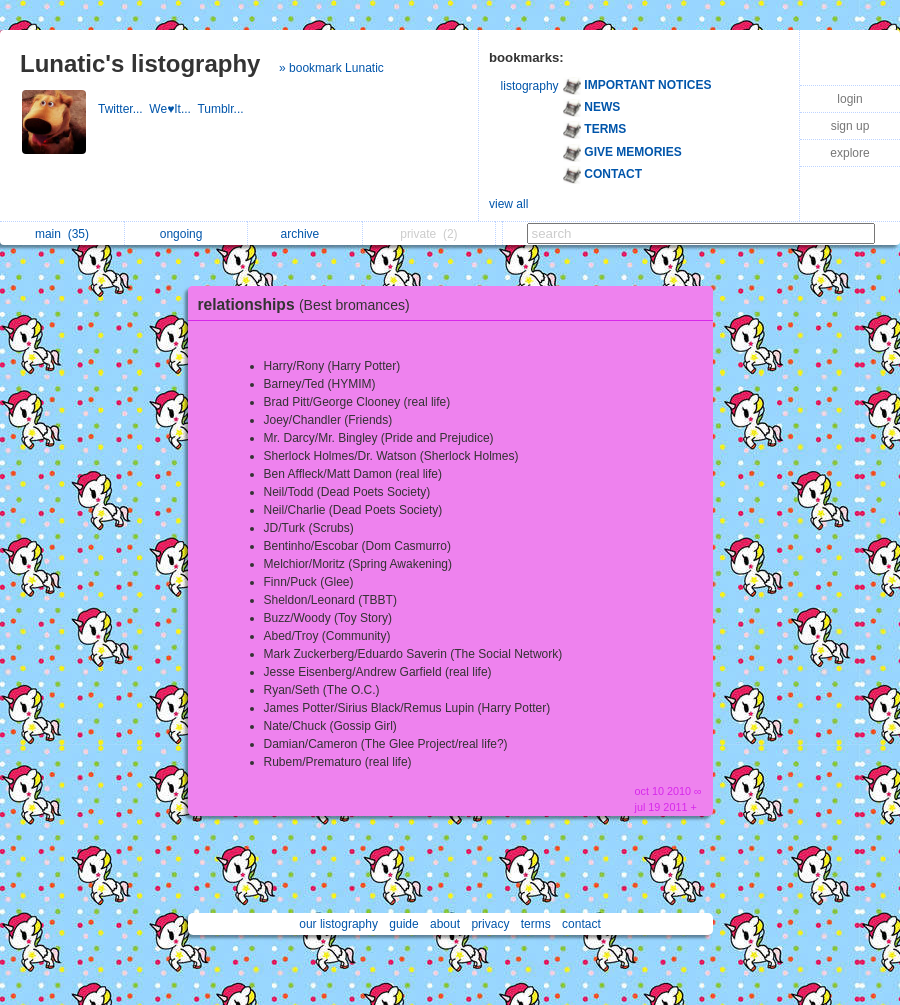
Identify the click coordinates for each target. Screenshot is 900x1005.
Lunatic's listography (140, 63)
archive (305, 234)
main (62, 234)
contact (581, 924)
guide (403, 924)
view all (508, 204)
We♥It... (173, 109)
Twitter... (123, 109)
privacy (490, 924)
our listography (338, 924)
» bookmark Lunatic (331, 68)
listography (530, 86)
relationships (309, 304)
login (849, 99)
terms (536, 924)
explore (849, 153)
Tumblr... (222, 109)
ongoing (186, 234)
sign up (850, 126)
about (445, 924)
